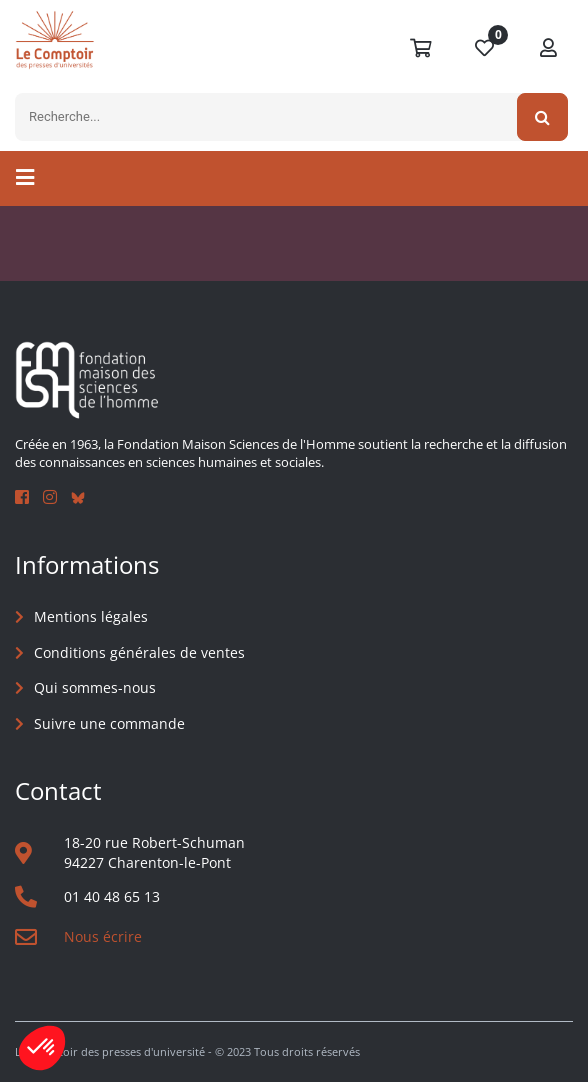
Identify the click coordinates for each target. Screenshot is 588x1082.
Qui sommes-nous (95, 687)
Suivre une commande (109, 723)
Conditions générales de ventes (139, 652)
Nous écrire (103, 936)
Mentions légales (91, 616)
